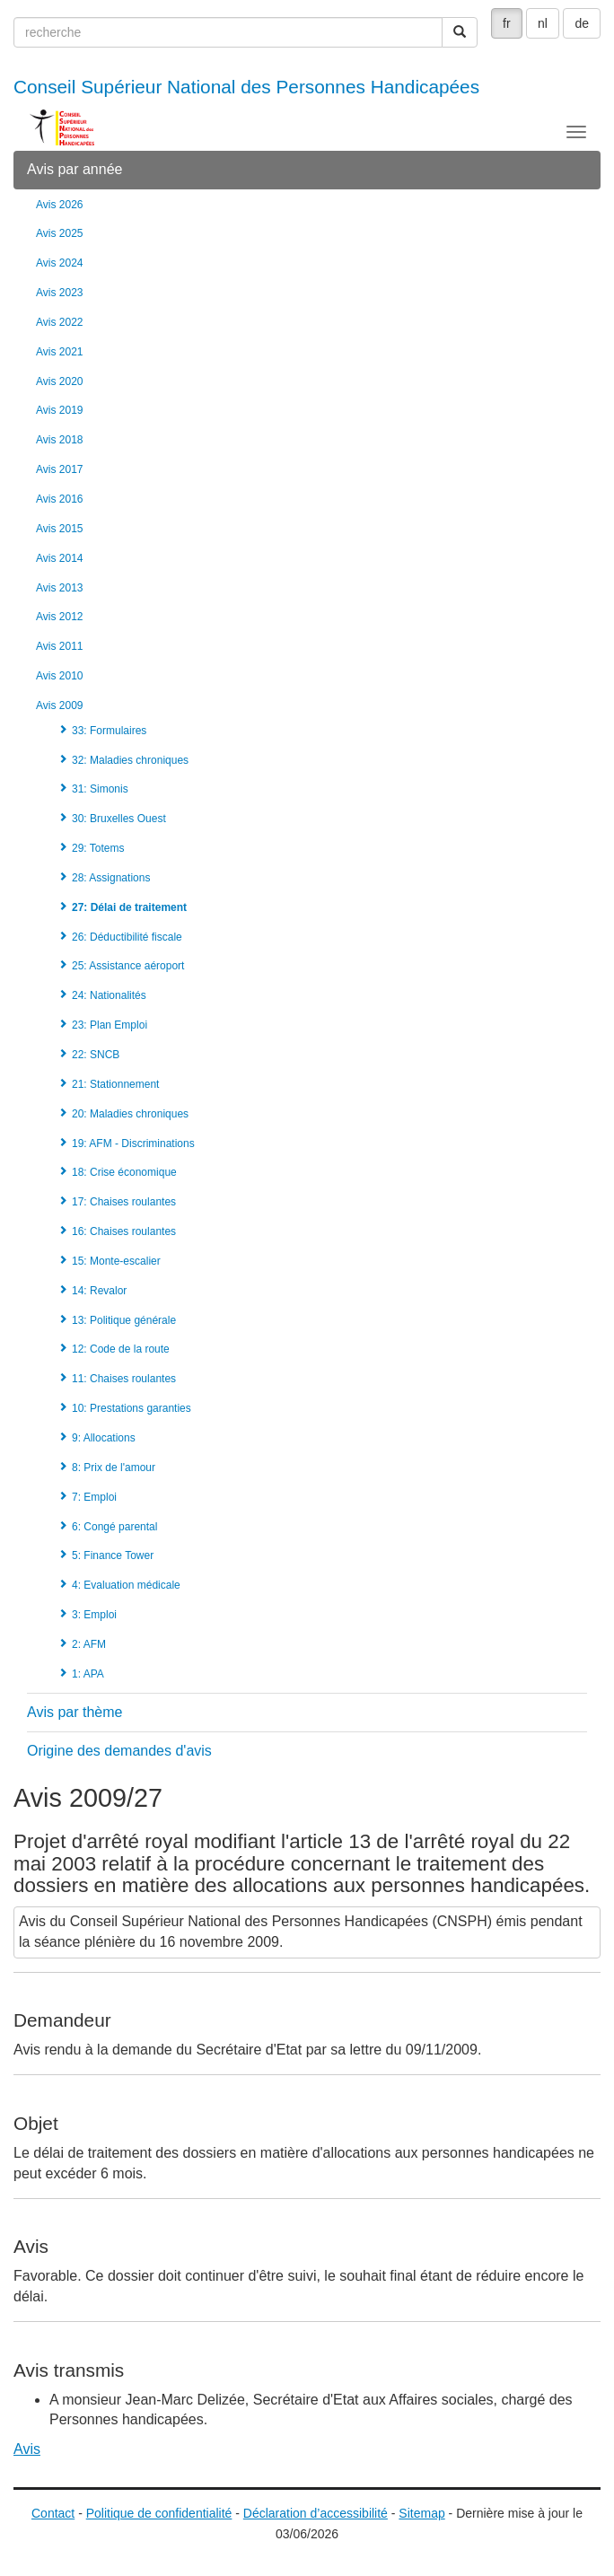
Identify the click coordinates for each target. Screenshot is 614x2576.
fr (507, 23)
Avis (26, 2449)
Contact (53, 2513)
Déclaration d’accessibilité (315, 2513)
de (582, 23)
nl (543, 23)
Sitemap (421, 2513)
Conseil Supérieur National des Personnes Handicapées (246, 86)
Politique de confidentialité (159, 2513)
